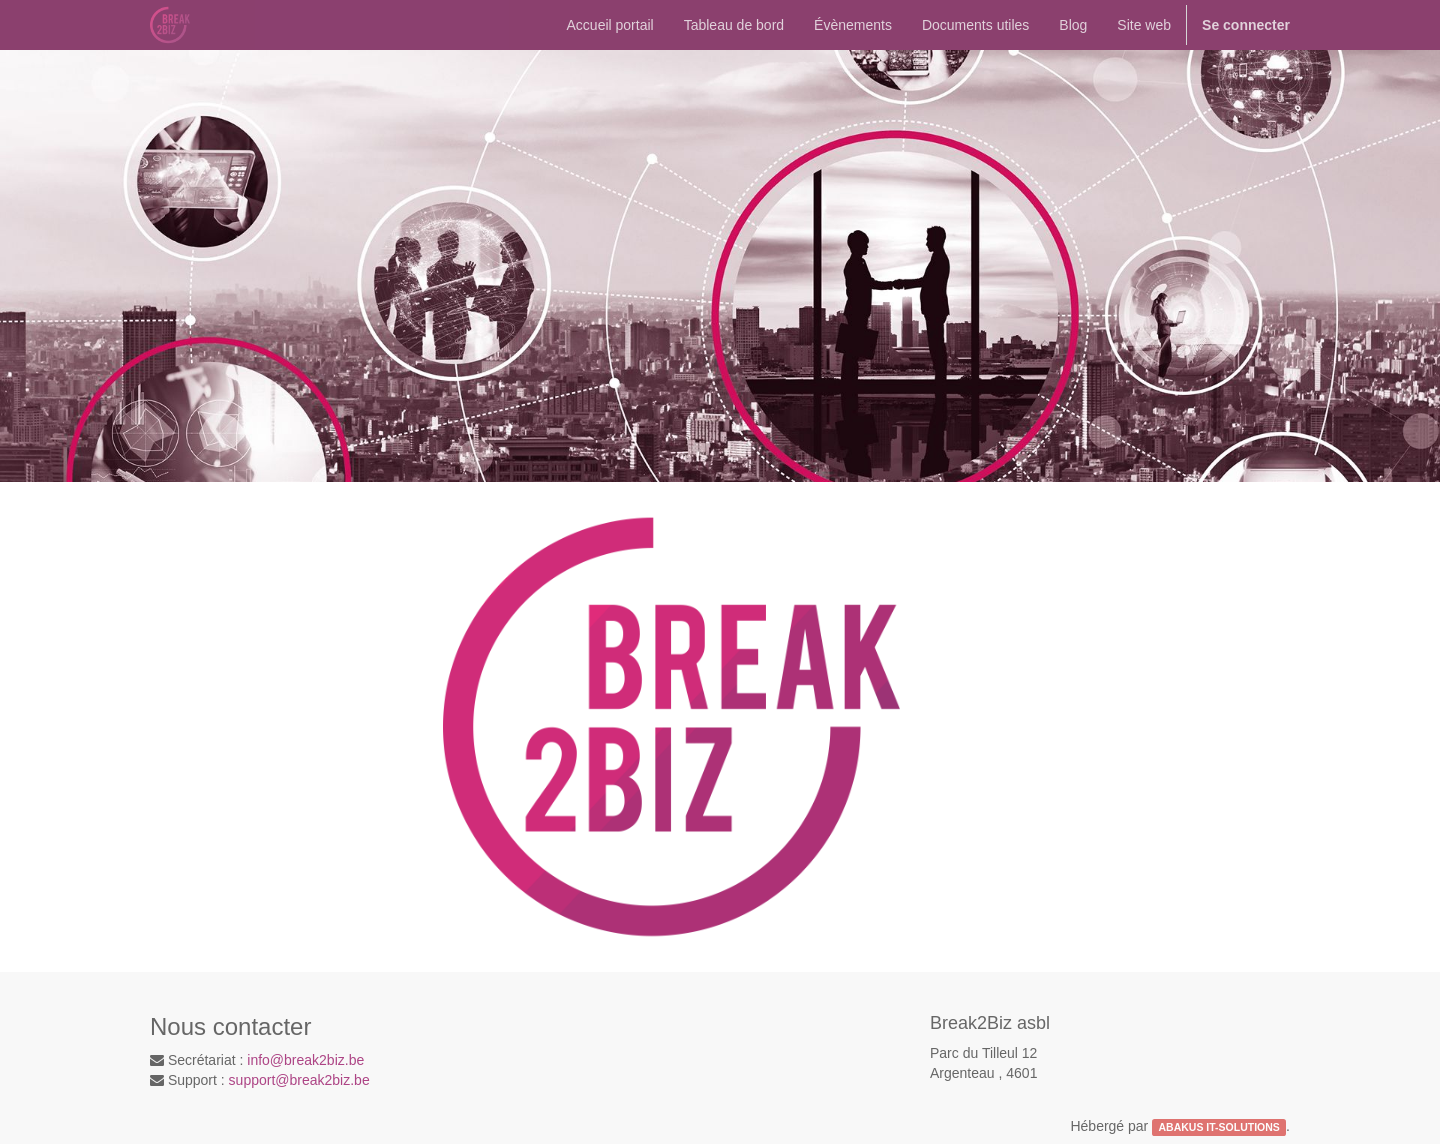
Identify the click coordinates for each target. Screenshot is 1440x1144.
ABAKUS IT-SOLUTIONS (1218, 1127)
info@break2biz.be (305, 1060)
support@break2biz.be (299, 1080)
